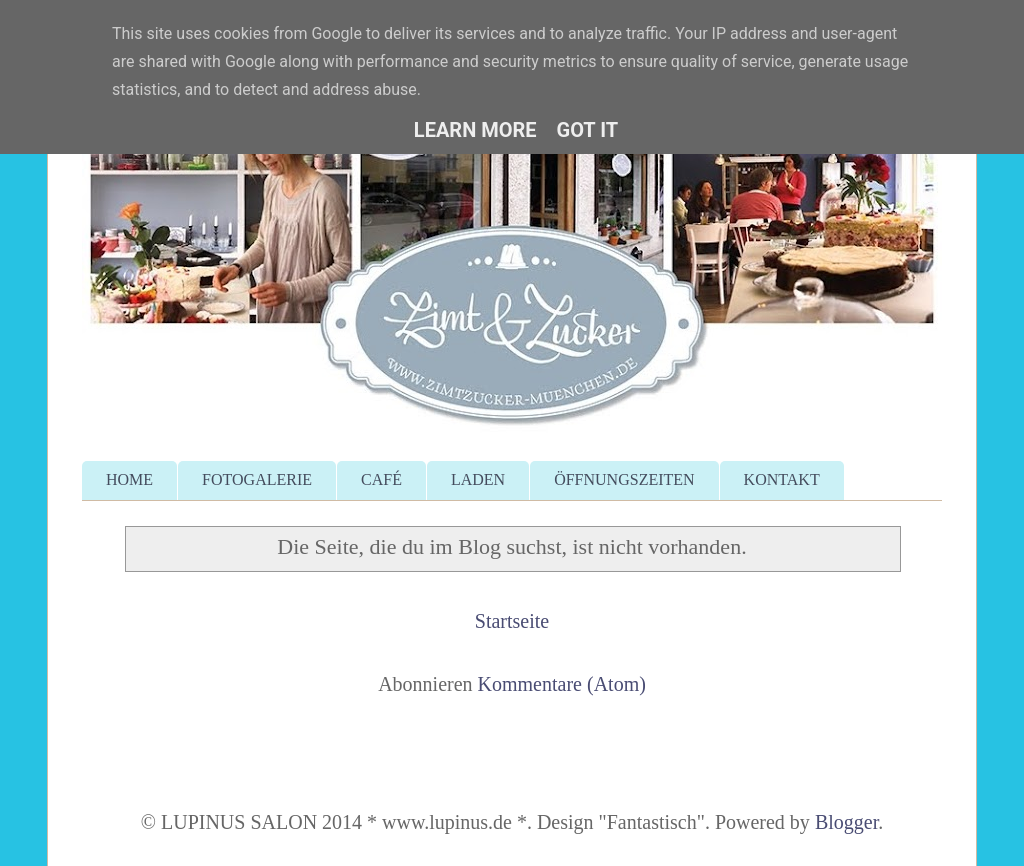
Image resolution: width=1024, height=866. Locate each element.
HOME (129, 479)
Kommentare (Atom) (562, 684)
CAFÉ (381, 479)
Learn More (475, 130)
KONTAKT (782, 479)
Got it (588, 130)
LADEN (478, 479)
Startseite (512, 621)
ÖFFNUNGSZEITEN (624, 479)
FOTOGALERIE (257, 479)
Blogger (846, 822)
